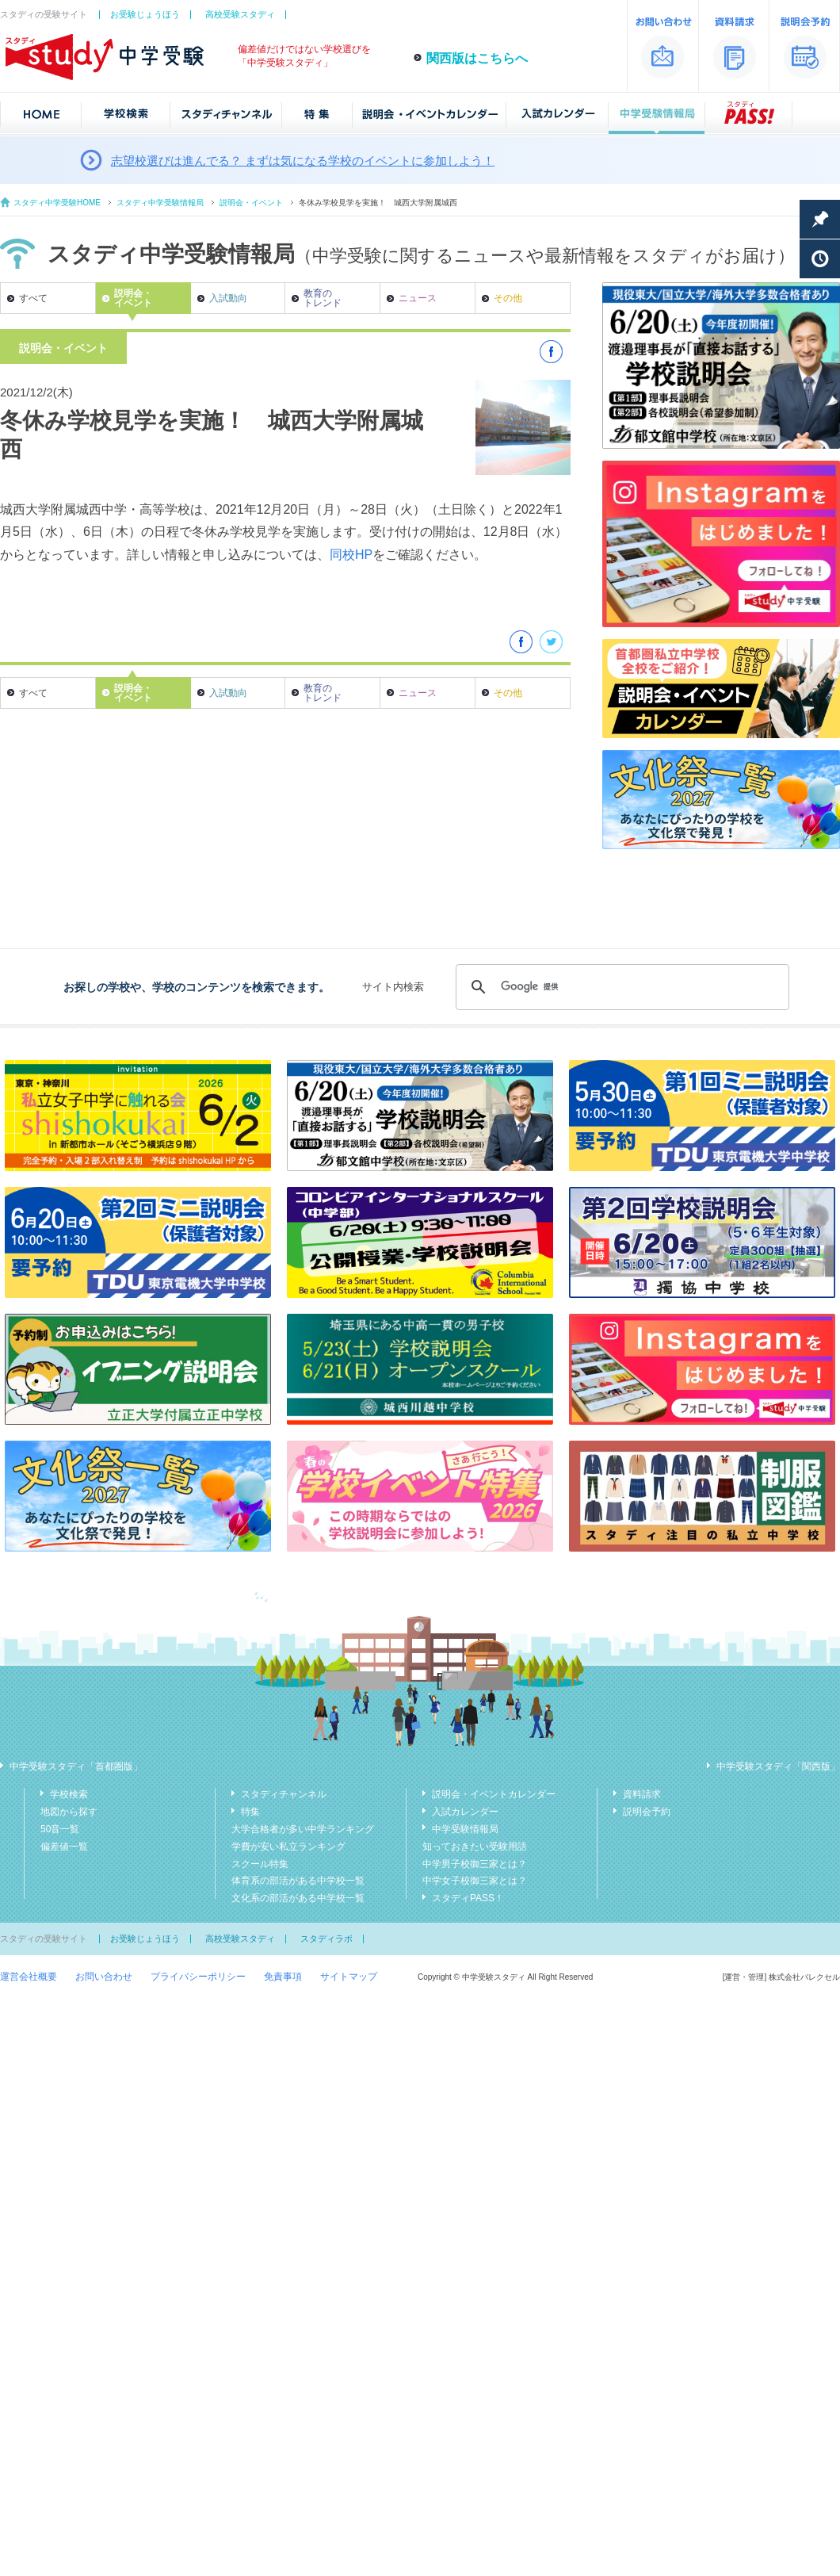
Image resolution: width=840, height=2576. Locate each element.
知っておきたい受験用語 (474, 1846)
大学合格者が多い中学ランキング (302, 1829)
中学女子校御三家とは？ (474, 1880)
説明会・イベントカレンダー (494, 1794)
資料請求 (642, 1794)
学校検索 (69, 1794)
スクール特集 (259, 1864)
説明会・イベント (251, 202)
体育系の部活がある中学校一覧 (298, 1880)
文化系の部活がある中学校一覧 (298, 1898)
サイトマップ (348, 1976)
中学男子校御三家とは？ (474, 1864)
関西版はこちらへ (477, 58)
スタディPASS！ (468, 1898)
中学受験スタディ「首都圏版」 (76, 1766)
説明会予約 (646, 1811)
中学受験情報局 (465, 1829)
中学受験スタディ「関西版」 (778, 1766)
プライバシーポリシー (198, 1976)
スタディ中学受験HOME (57, 202)
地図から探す (68, 1811)
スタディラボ (326, 1938)
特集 (250, 1811)
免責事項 (283, 1976)
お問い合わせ (103, 1976)
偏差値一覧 (64, 1846)
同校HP (351, 554)
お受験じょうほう (145, 14)
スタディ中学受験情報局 (160, 202)
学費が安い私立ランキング (288, 1846)
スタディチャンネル (283, 1794)
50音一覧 (59, 1829)
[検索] (620, 987)
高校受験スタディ (240, 14)
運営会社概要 (28, 1976)
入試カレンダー (465, 1811)
